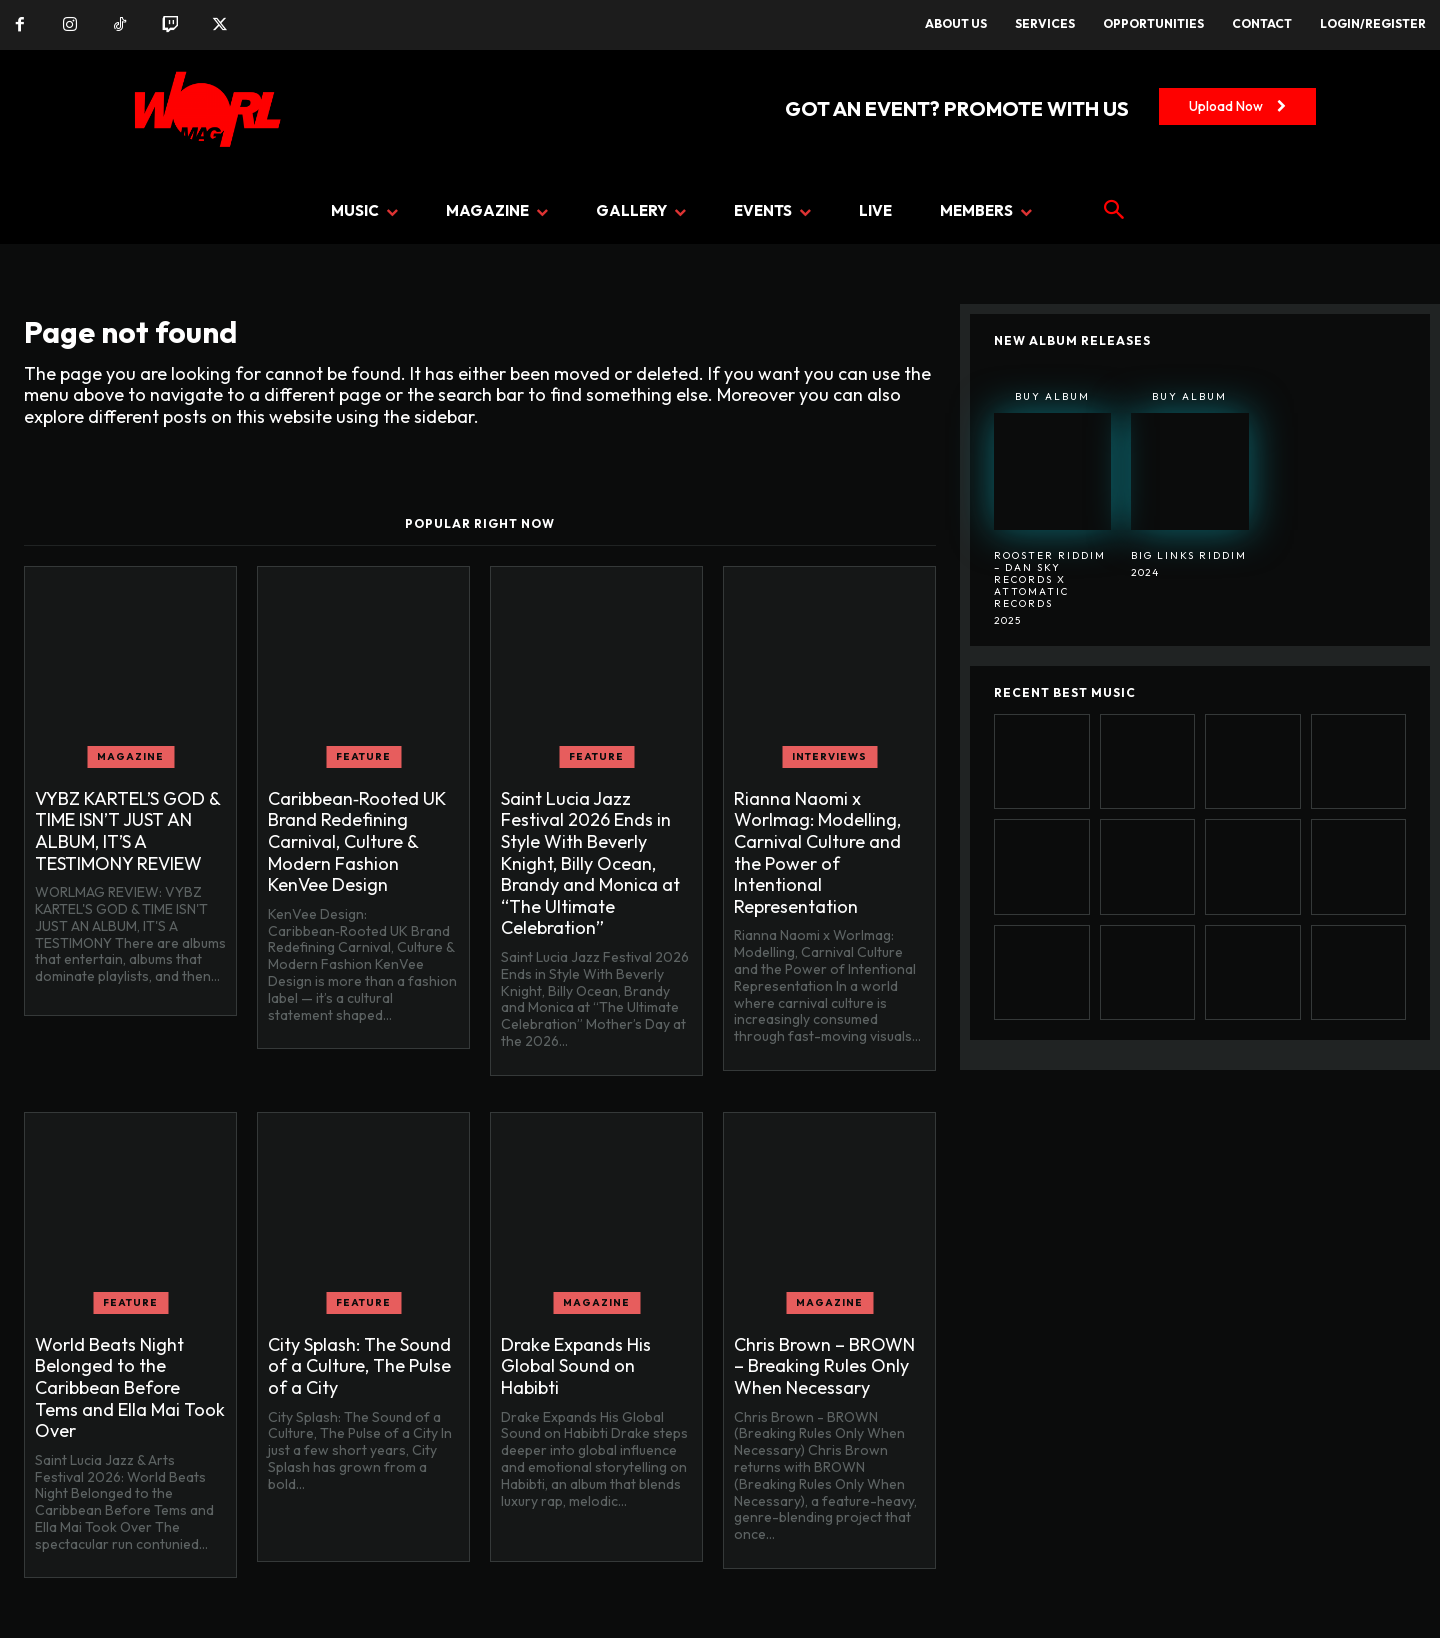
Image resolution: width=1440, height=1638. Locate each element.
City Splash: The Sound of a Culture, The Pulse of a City (359, 1366)
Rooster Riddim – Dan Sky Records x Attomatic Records (1050, 579)
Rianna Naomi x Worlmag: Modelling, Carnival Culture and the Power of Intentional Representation (817, 852)
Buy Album (1052, 396)
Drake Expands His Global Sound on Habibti (576, 1366)
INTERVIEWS (829, 756)
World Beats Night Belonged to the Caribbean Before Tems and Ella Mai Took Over (130, 1387)
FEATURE (363, 756)
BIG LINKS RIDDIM (1189, 555)
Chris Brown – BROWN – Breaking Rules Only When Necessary (824, 1366)
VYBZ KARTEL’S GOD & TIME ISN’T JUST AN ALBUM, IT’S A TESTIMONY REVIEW (128, 831)
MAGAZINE (130, 756)
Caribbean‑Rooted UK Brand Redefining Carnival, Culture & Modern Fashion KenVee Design (357, 841)
